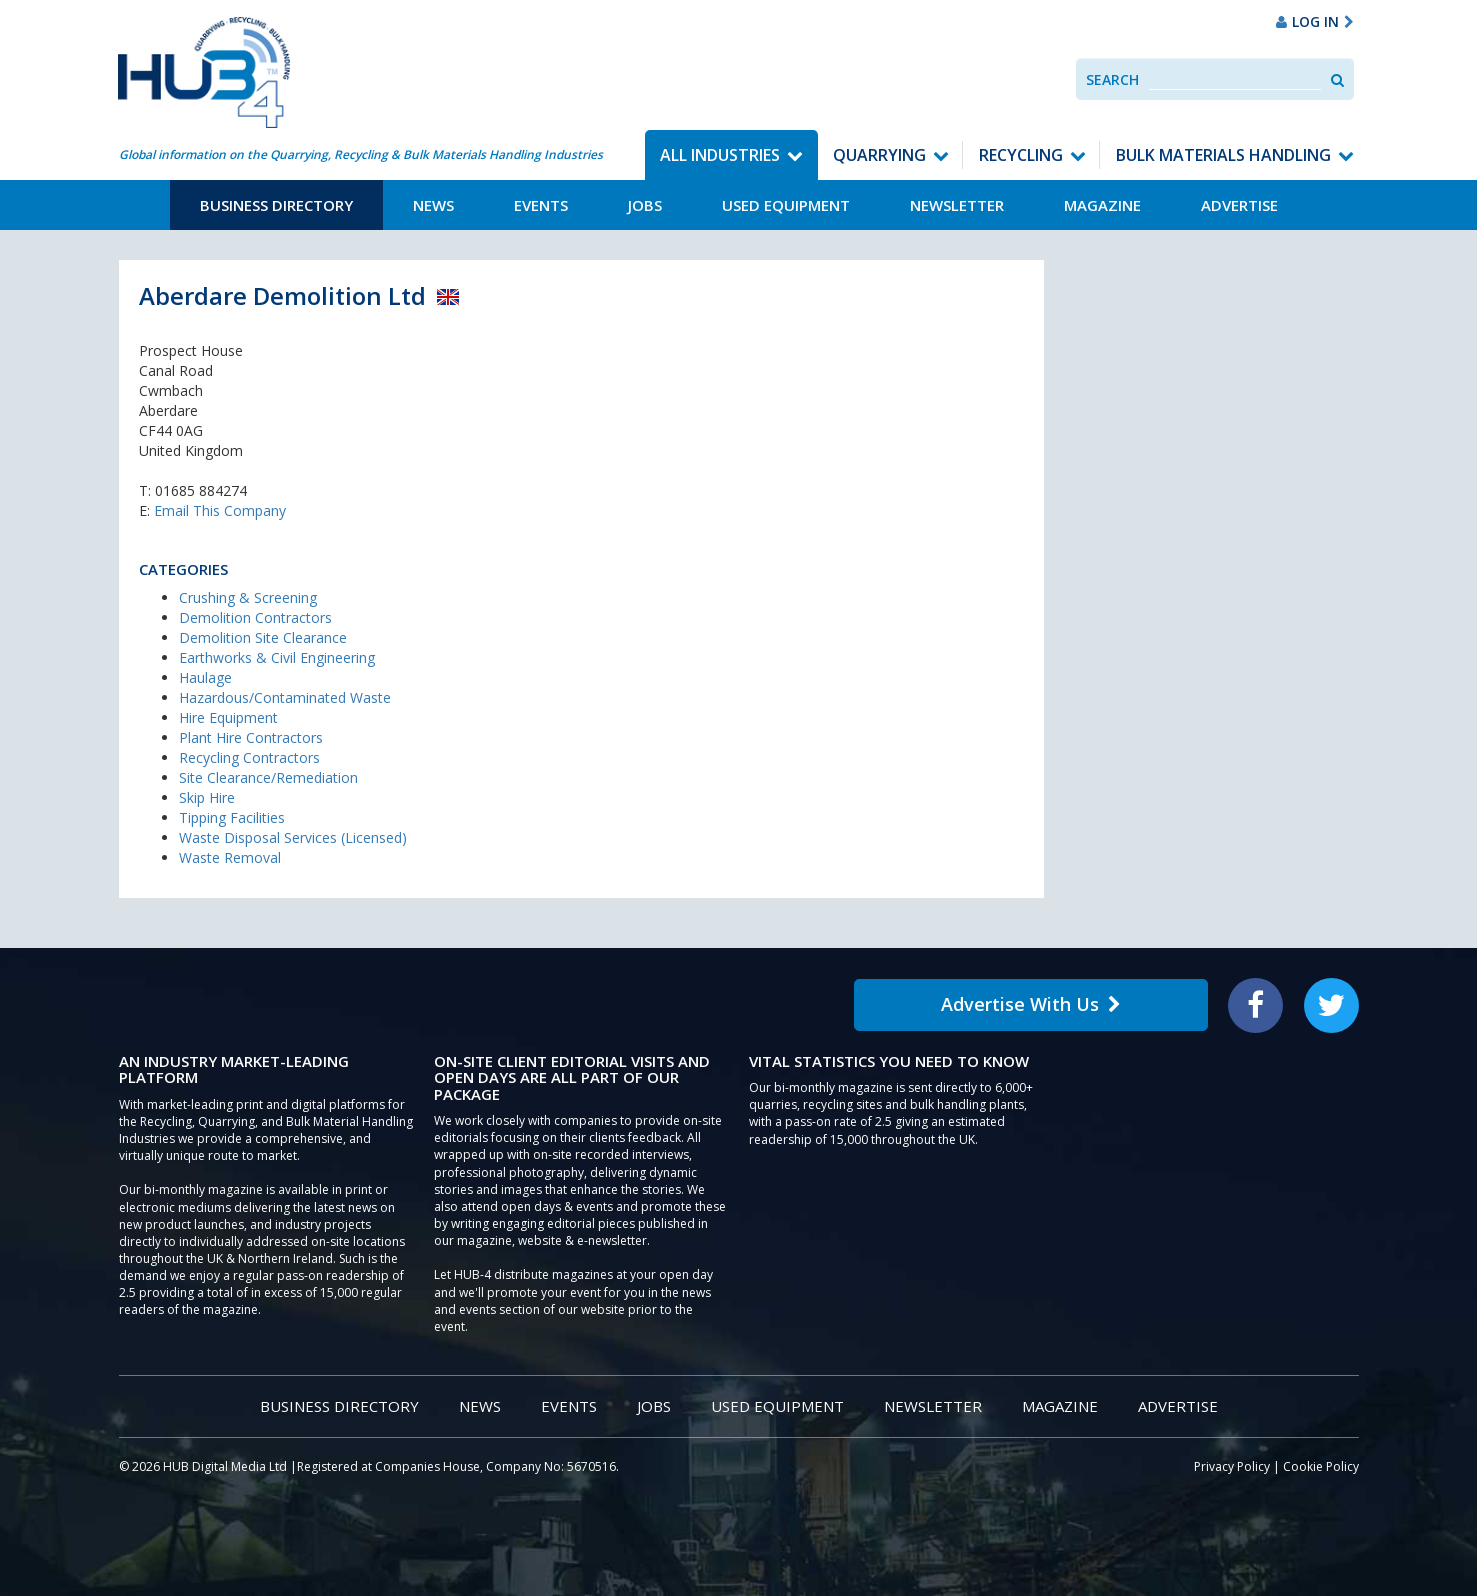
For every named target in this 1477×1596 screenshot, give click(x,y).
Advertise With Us (1031, 1004)
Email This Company (220, 510)
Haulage (205, 677)
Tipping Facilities (232, 817)
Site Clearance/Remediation (268, 777)
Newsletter (957, 205)
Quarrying (879, 155)
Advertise (1239, 205)
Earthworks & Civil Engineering (277, 657)
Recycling (1021, 155)
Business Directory (276, 205)
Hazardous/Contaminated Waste (285, 697)
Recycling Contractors (249, 757)
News (433, 205)
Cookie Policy (1321, 1466)
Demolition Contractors (255, 617)
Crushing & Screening (248, 597)
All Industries (720, 155)
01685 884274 (201, 490)
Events (541, 205)
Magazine (1102, 205)
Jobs (645, 205)
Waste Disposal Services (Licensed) (293, 837)
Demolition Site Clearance (263, 637)
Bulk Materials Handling (1223, 155)
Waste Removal (230, 857)
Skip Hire (207, 797)
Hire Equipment (228, 717)
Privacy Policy (1232, 1466)
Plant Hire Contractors (251, 737)
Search (1112, 79)
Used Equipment (786, 205)
